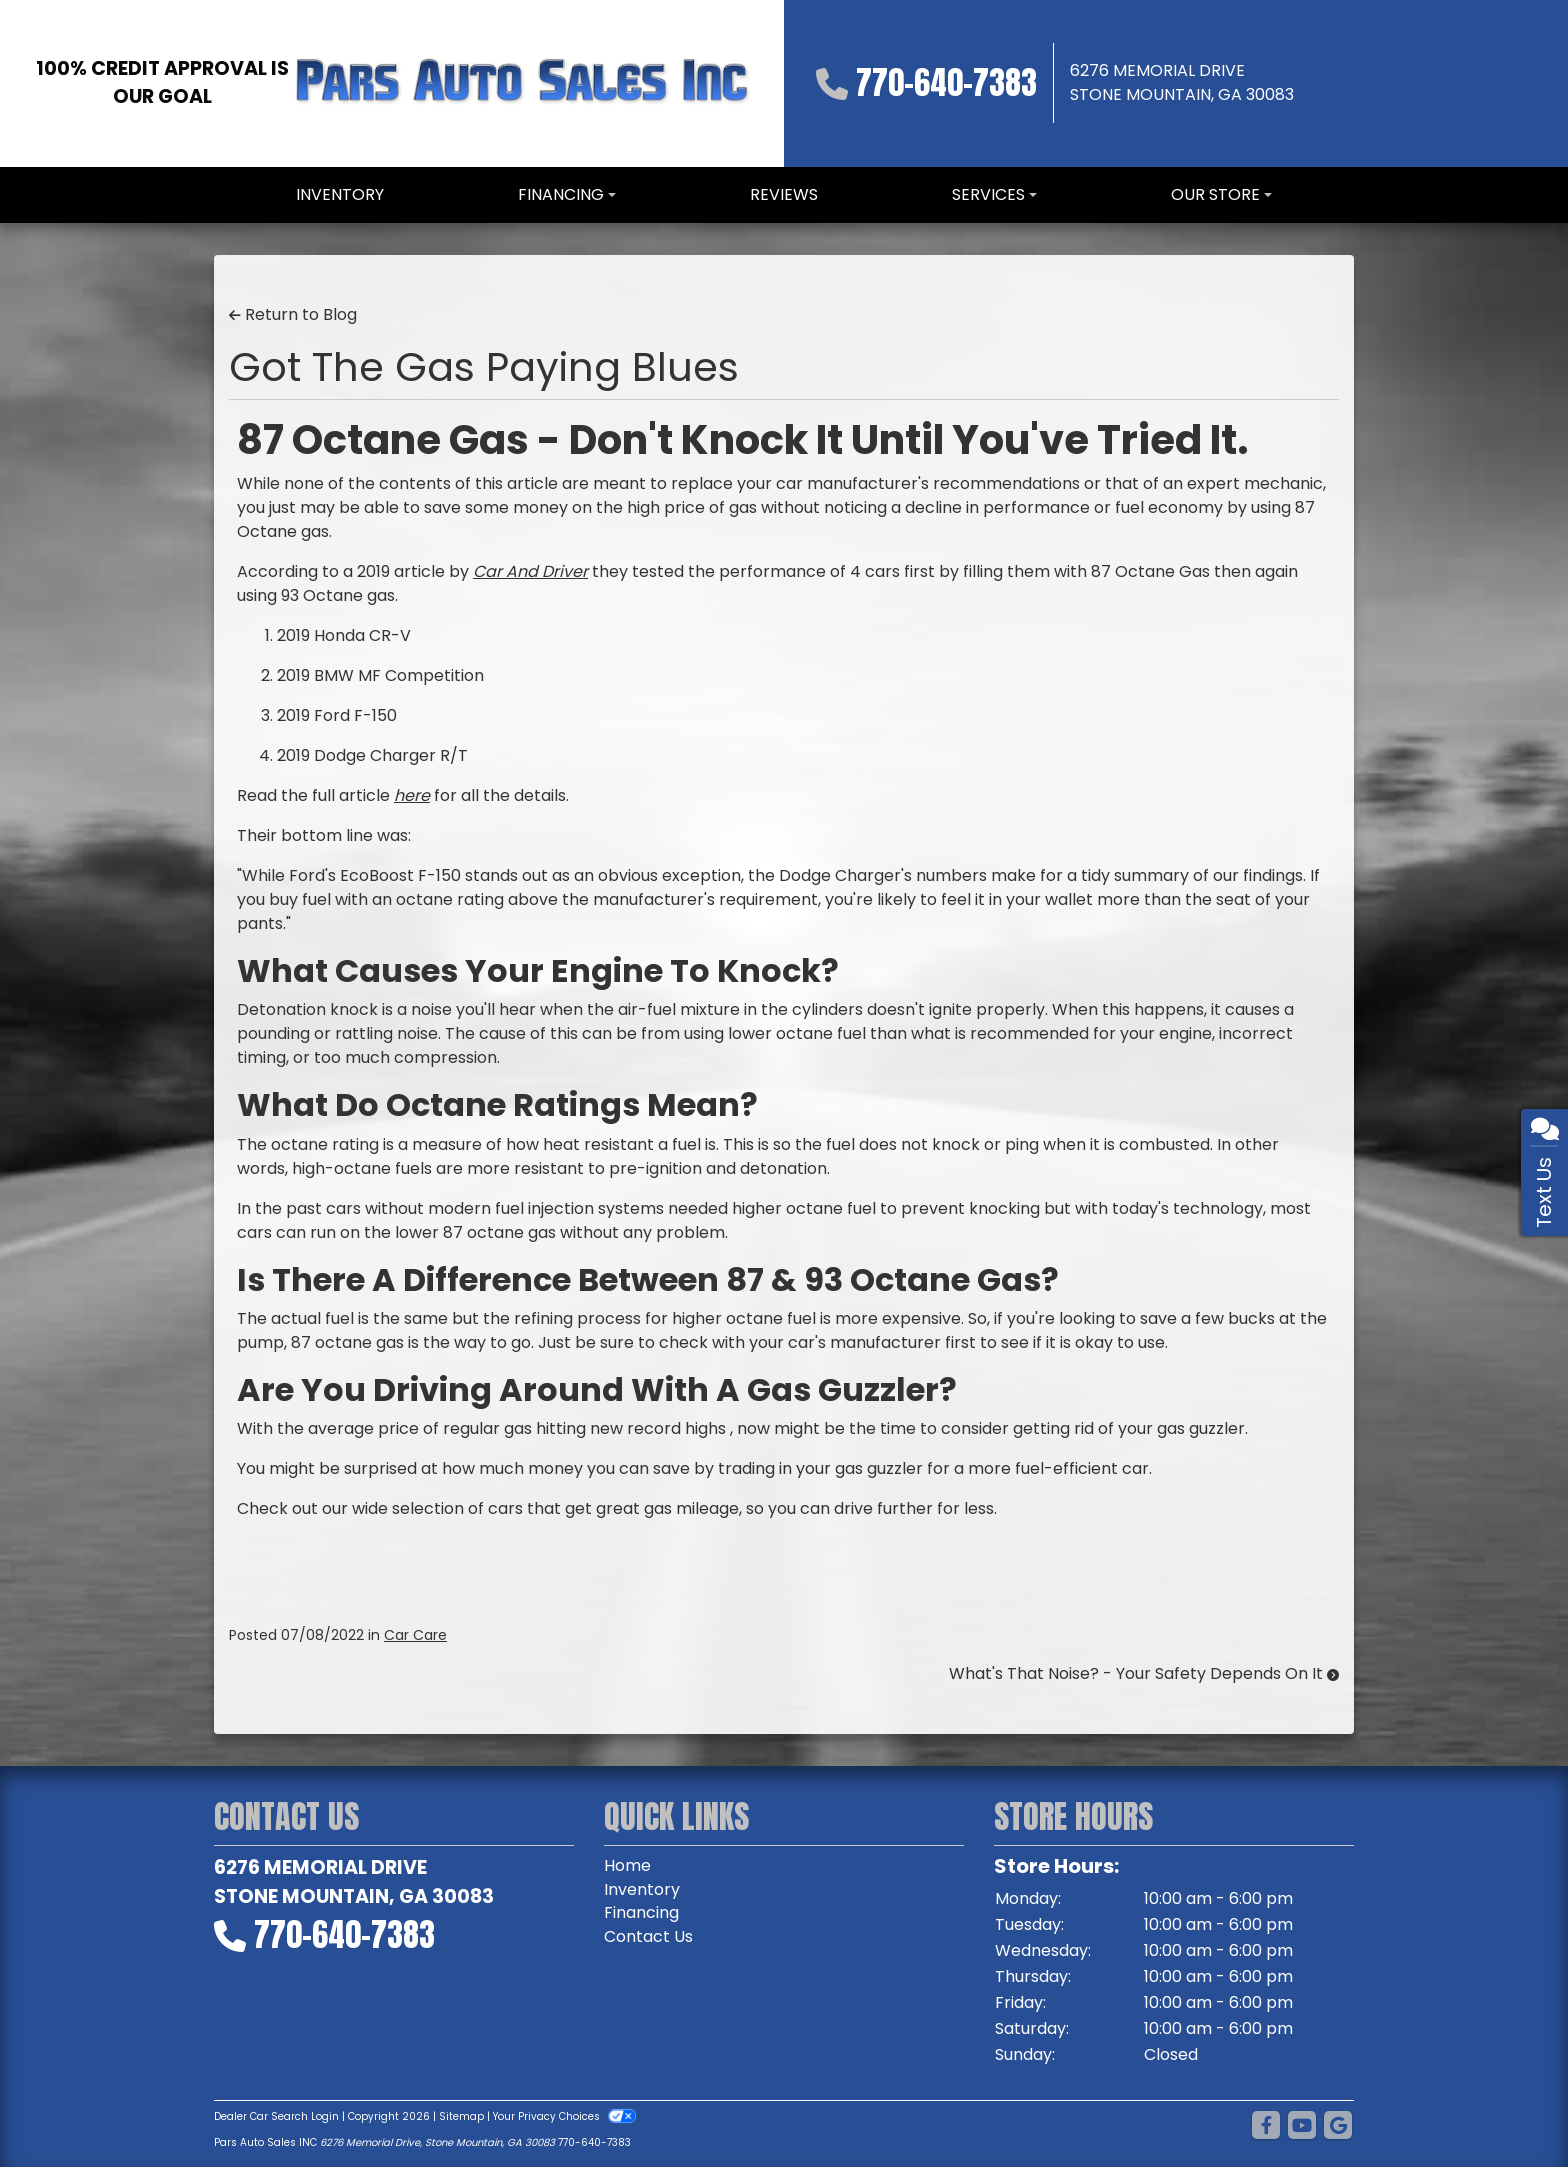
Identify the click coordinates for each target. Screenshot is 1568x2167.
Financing (641, 1913)
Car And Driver (530, 571)
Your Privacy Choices (564, 2116)
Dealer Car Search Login (276, 2116)
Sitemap (461, 2116)
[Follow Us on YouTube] (1302, 2126)
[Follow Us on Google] (1338, 2126)
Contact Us (648, 1937)
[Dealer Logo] (522, 83)
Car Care (415, 1635)
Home (627, 1865)
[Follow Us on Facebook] (1266, 2126)
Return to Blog (293, 314)
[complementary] (1508, 2107)
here (412, 795)
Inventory (642, 1889)
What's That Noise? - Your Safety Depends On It (1144, 1673)
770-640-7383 (946, 82)
